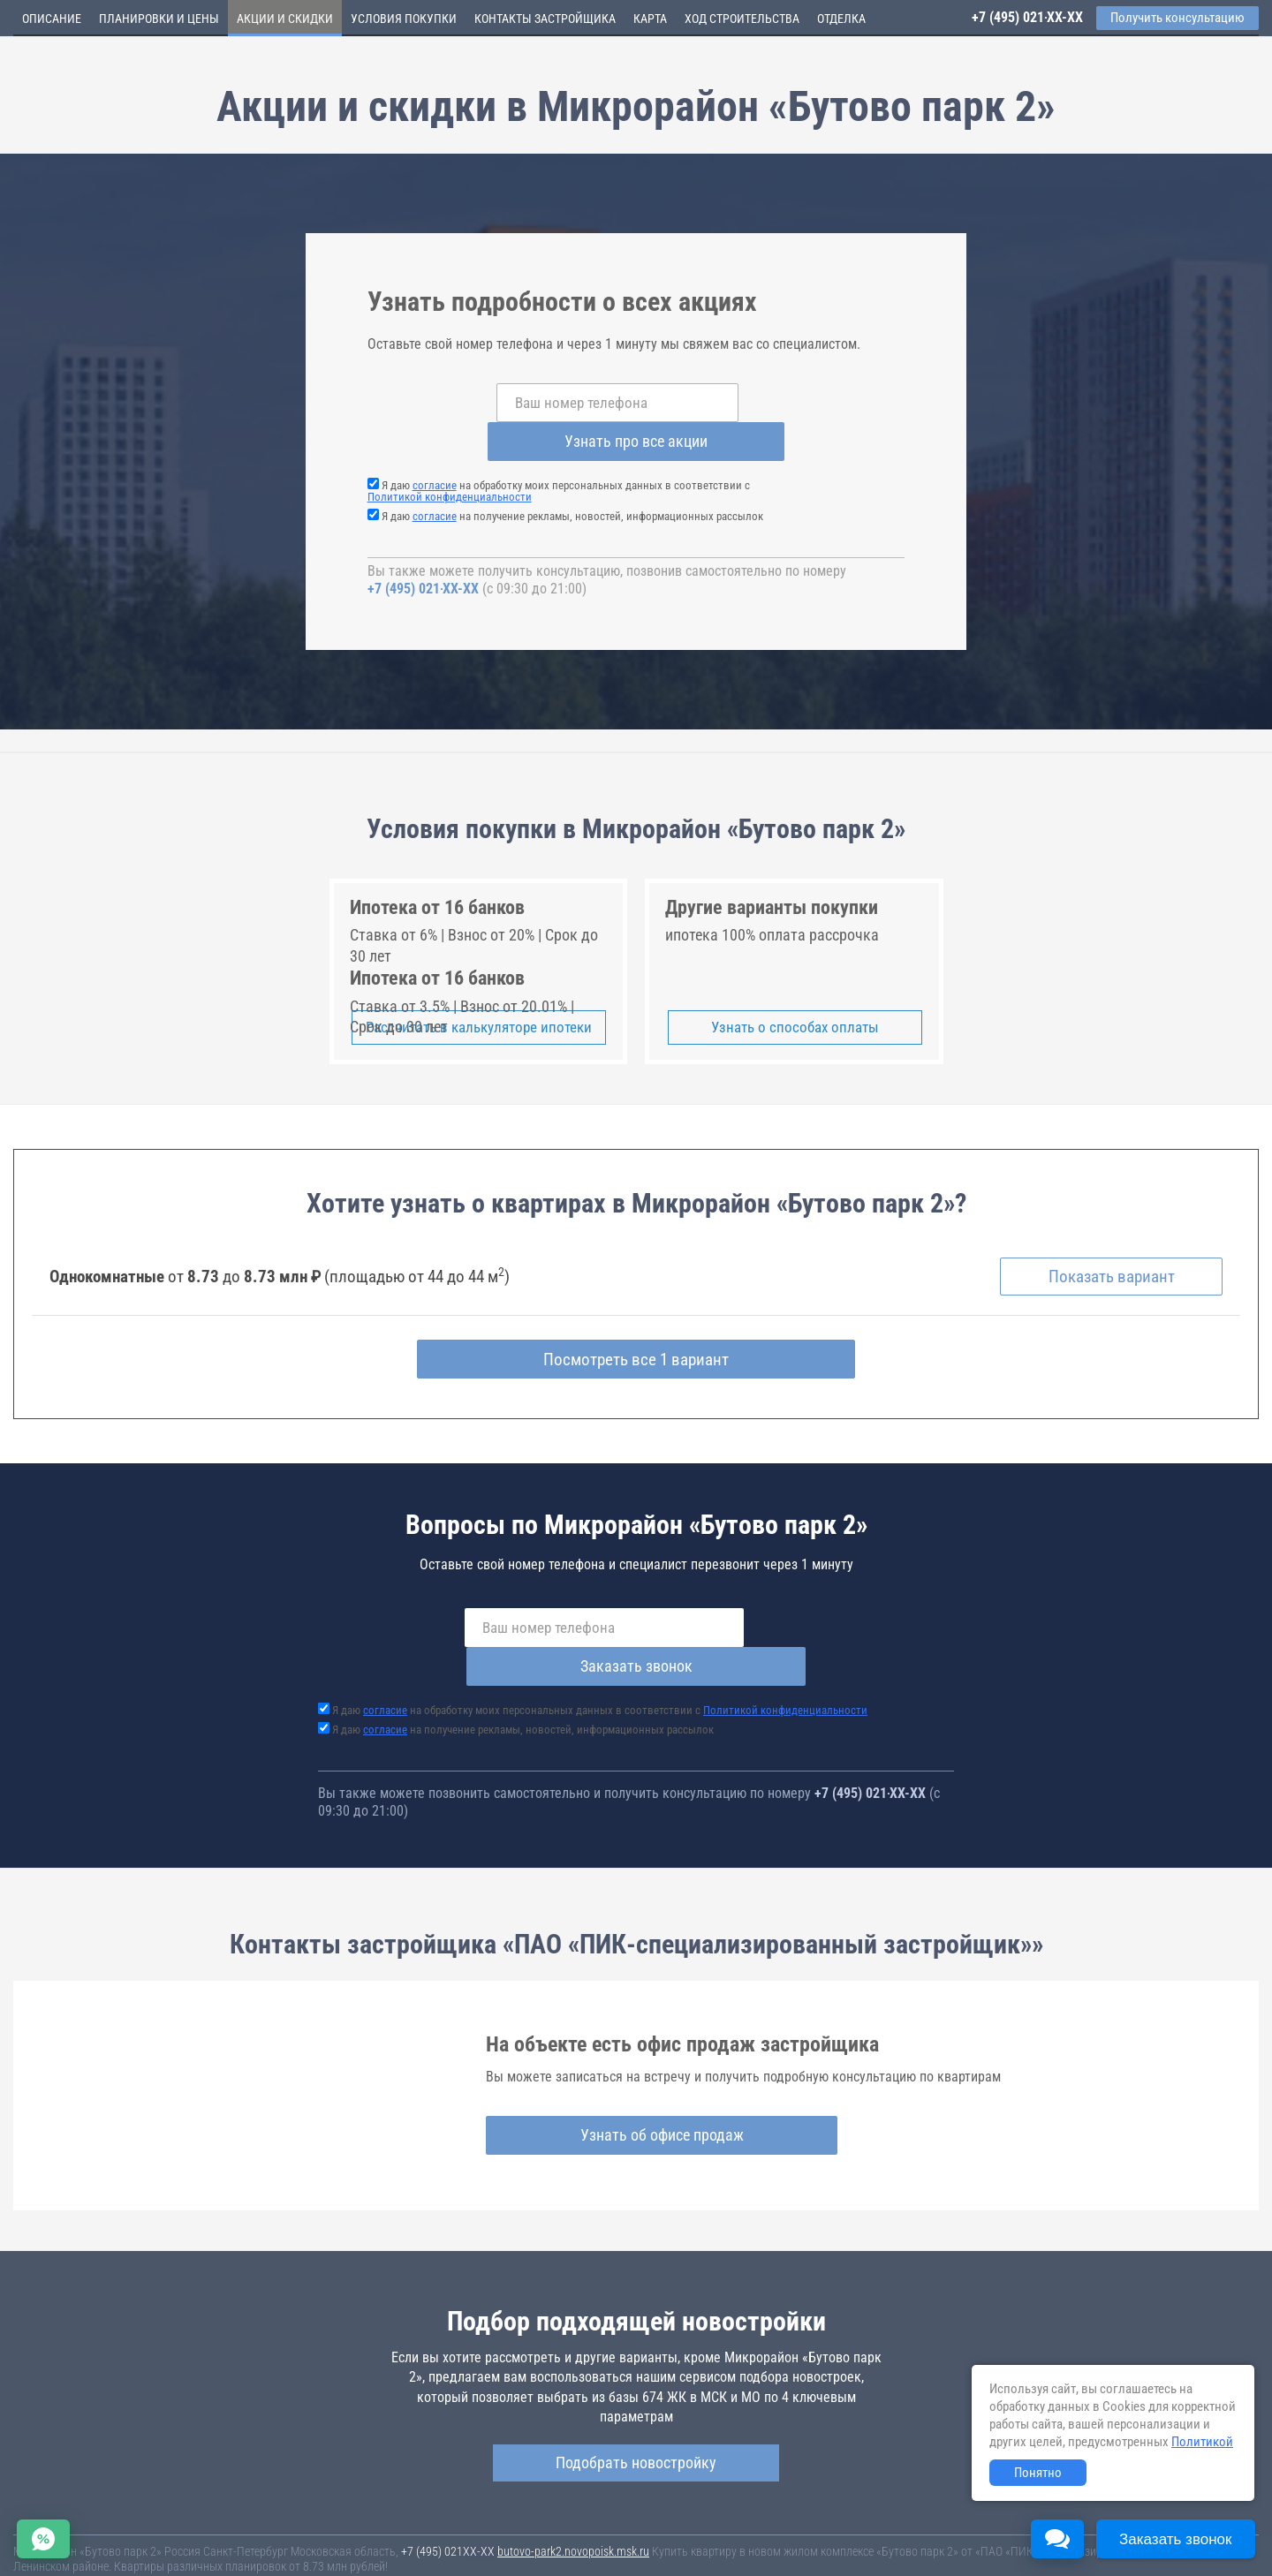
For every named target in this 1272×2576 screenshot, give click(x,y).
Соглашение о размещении (888, 2540)
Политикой (1202, 2442)
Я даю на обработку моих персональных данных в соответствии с (558, 452)
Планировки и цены (159, 18)
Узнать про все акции (777, 402)
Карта (650, 18)
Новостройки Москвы (231, 2523)
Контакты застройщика (545, 18)
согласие (435, 446)
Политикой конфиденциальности (449, 458)
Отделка (841, 18)
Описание (51, 18)
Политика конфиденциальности (416, 2552)
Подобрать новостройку (636, 2387)
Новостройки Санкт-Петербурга (93, 2523)
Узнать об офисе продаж (629, 2059)
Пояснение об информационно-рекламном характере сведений (173, 2552)
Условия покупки (404, 18)
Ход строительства (742, 18)
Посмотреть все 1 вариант (636, 1322)
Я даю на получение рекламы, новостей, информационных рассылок (572, 477)
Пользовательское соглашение (738, 2540)
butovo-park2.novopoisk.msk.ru (573, 2476)
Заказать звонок (809, 1591)
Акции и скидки (285, 18)
